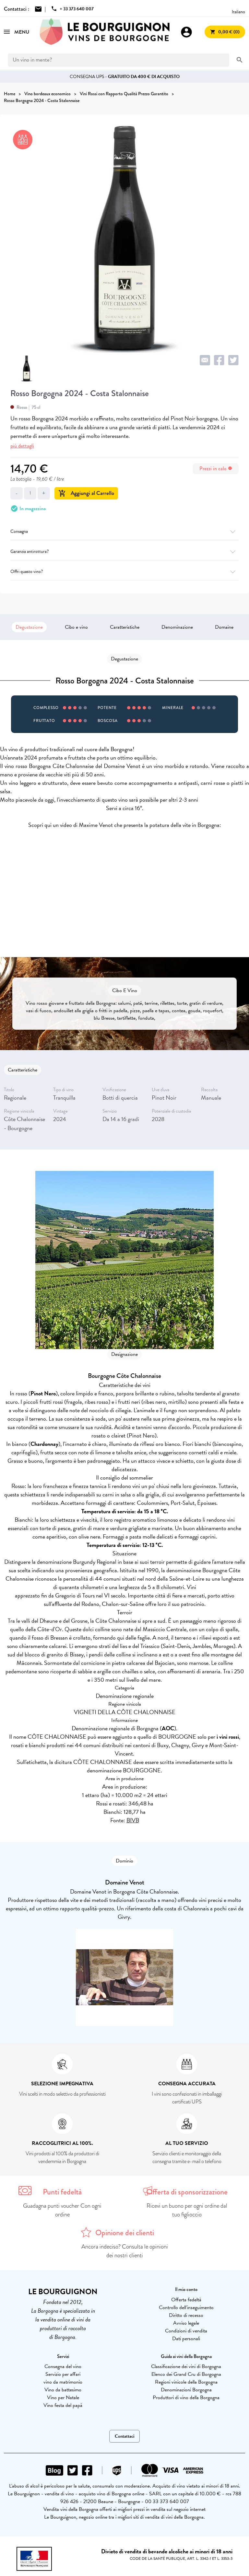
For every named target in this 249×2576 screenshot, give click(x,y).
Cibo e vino (76, 627)
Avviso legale (186, 2323)
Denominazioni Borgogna (186, 2390)
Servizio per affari (62, 2374)
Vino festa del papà (62, 2405)
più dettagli (22, 446)
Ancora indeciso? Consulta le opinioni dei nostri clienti (124, 2251)
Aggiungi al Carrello (86, 493)
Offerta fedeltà (186, 2300)
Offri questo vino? (124, 571)
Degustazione (29, 627)
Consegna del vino (62, 2366)
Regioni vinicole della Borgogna (186, 2382)
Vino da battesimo (62, 2390)
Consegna (124, 531)
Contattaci (124, 2436)
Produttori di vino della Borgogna (186, 2397)
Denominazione (177, 627)
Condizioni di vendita (186, 2331)
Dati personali (186, 2338)
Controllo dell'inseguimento (186, 2307)
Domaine (224, 627)
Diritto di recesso (186, 2315)
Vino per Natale (63, 2397)
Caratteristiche (124, 627)
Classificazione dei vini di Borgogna (186, 2366)
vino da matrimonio (62, 2382)
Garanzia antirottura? (124, 551)
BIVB (132, 1820)
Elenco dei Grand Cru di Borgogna (186, 2374)
